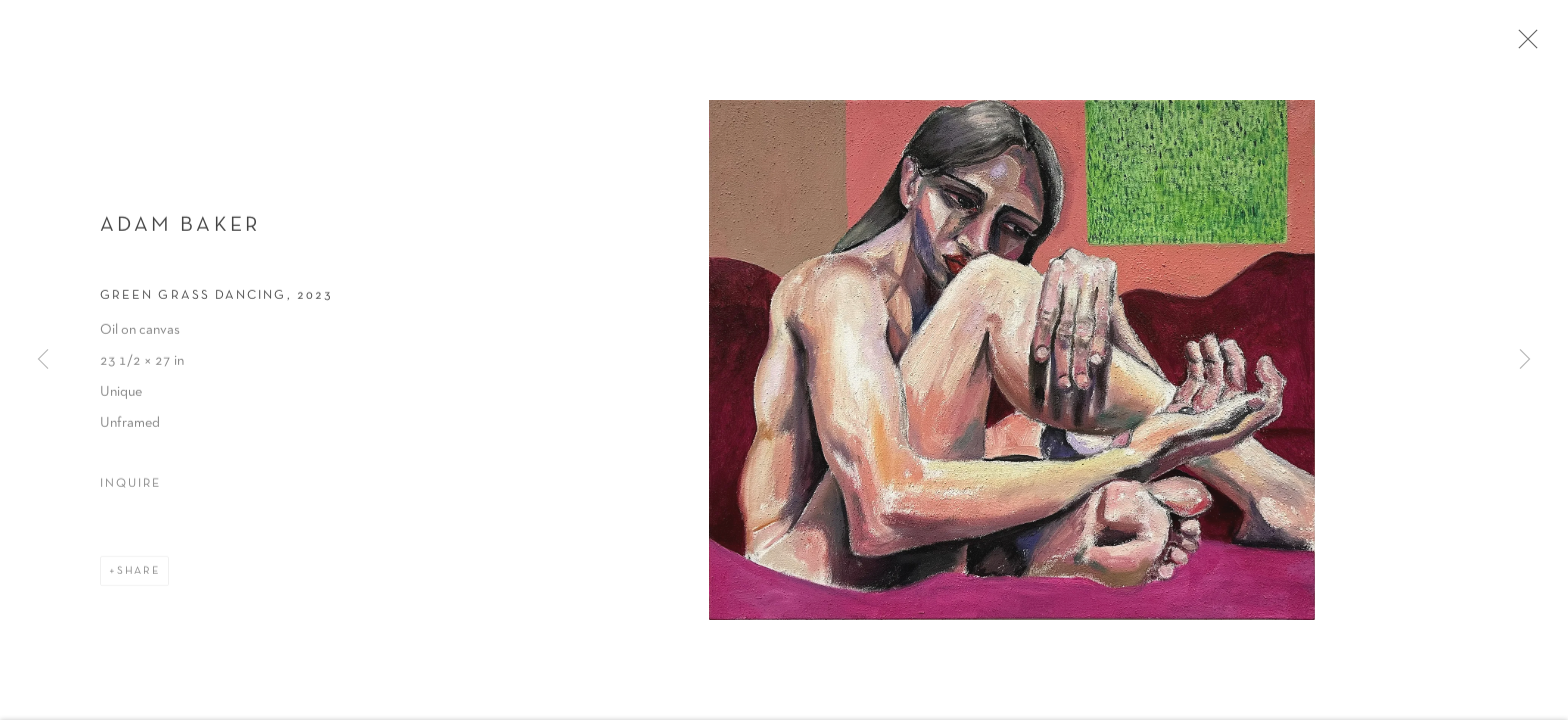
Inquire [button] (130, 490)
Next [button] (1525, 360)
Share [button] (138, 577)
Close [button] (1534, 45)
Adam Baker (181, 231)
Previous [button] (43, 360)
